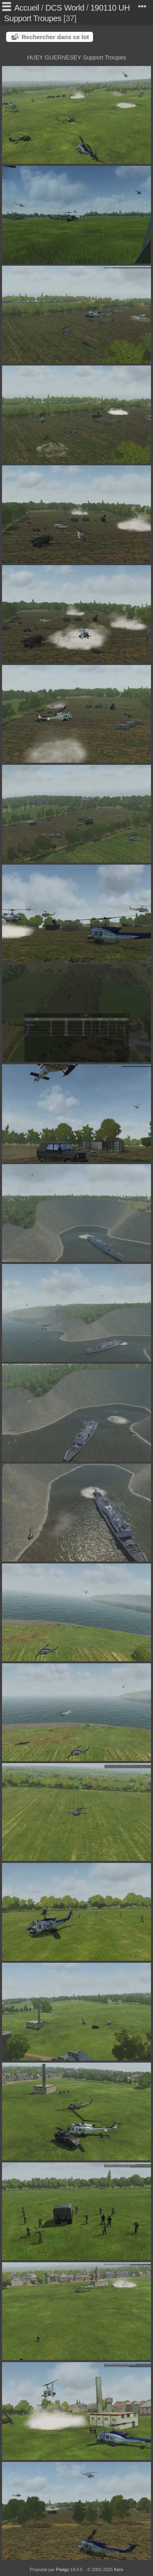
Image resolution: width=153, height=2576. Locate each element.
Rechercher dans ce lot (55, 36)
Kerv (118, 2569)
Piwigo (62, 2569)
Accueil (26, 7)
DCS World (64, 7)
